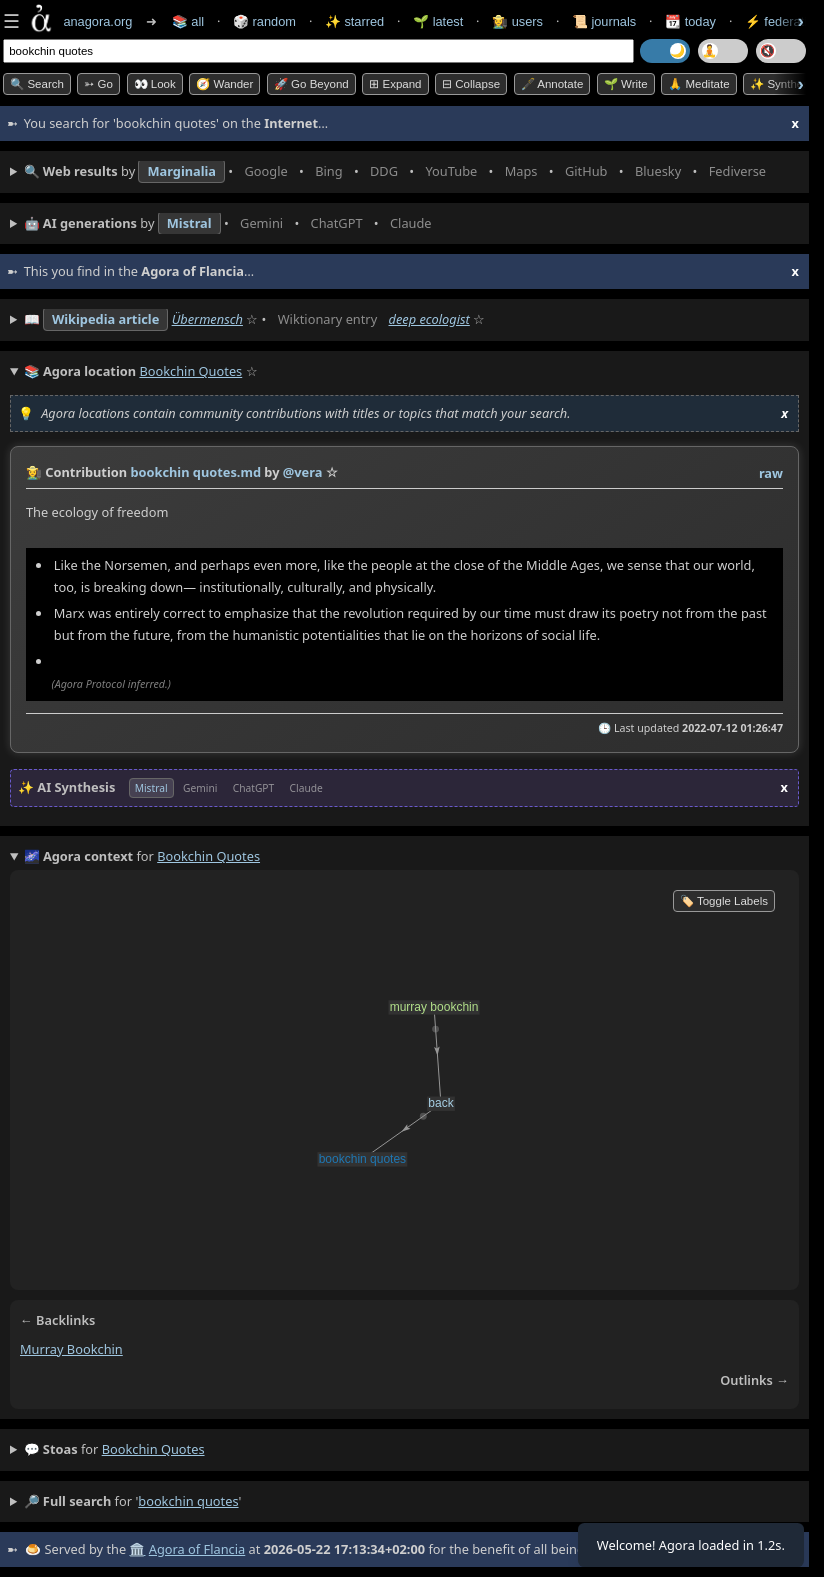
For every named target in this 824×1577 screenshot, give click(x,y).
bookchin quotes (153, 1449)
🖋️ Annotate (552, 84)
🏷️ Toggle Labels (724, 901)
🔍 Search (37, 84)
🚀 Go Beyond (311, 84)
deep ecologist (429, 319)
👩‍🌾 (34, 472)
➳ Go (98, 84)
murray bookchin (71, 1349)
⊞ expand (395, 84)
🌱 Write (626, 84)
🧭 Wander (224, 84)
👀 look (155, 84)
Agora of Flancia (197, 1549)
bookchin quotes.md (195, 472)
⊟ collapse (471, 84)
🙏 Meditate (698, 84)
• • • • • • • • (399, 172)
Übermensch (207, 319)
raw (771, 473)
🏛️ (137, 1549)
